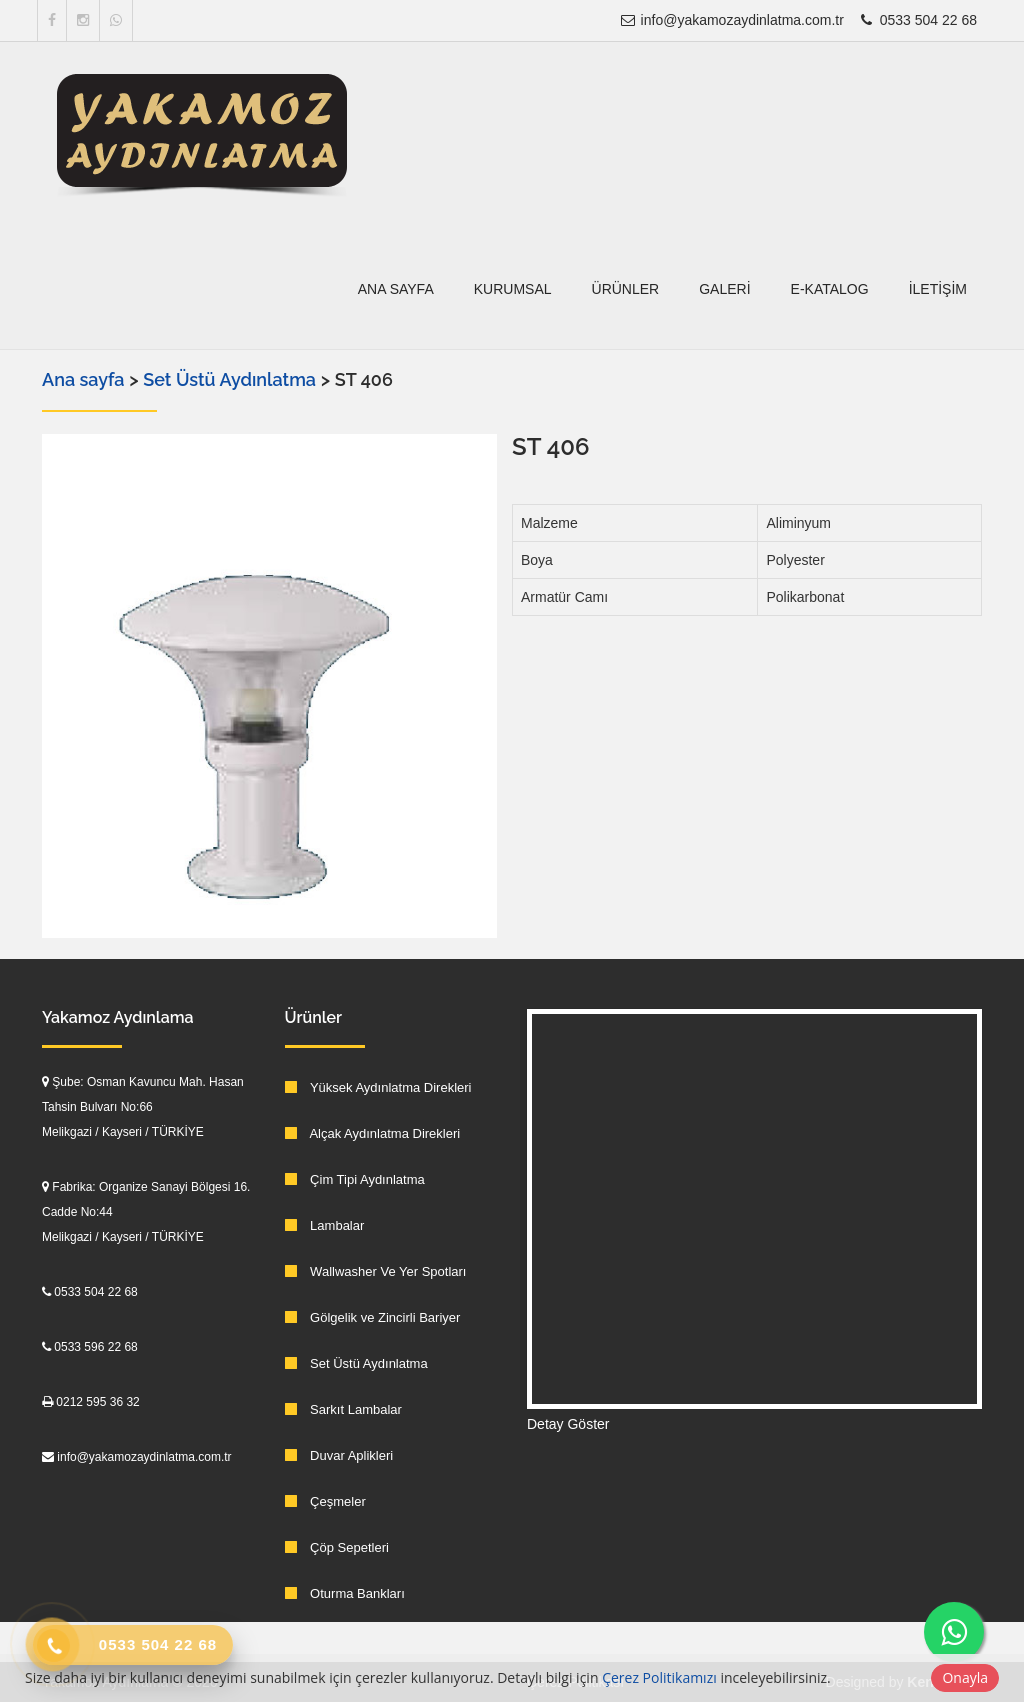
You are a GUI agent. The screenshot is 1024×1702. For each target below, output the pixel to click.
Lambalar (325, 1225)
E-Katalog (830, 289)
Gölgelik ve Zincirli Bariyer (373, 1317)
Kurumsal (513, 289)
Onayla (965, 1677)
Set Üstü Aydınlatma (231, 379)
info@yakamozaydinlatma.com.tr (731, 20)
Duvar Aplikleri (339, 1455)
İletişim (938, 289)
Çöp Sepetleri (337, 1547)
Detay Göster (568, 1424)
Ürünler (626, 289)
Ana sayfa (396, 289)
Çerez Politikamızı (659, 1677)
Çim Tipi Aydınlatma (355, 1179)
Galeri (724, 289)
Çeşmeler (325, 1501)
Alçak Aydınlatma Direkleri (373, 1133)
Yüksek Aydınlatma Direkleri (378, 1087)
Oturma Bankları (345, 1593)
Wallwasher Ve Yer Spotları (376, 1271)
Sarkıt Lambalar (343, 1409)
